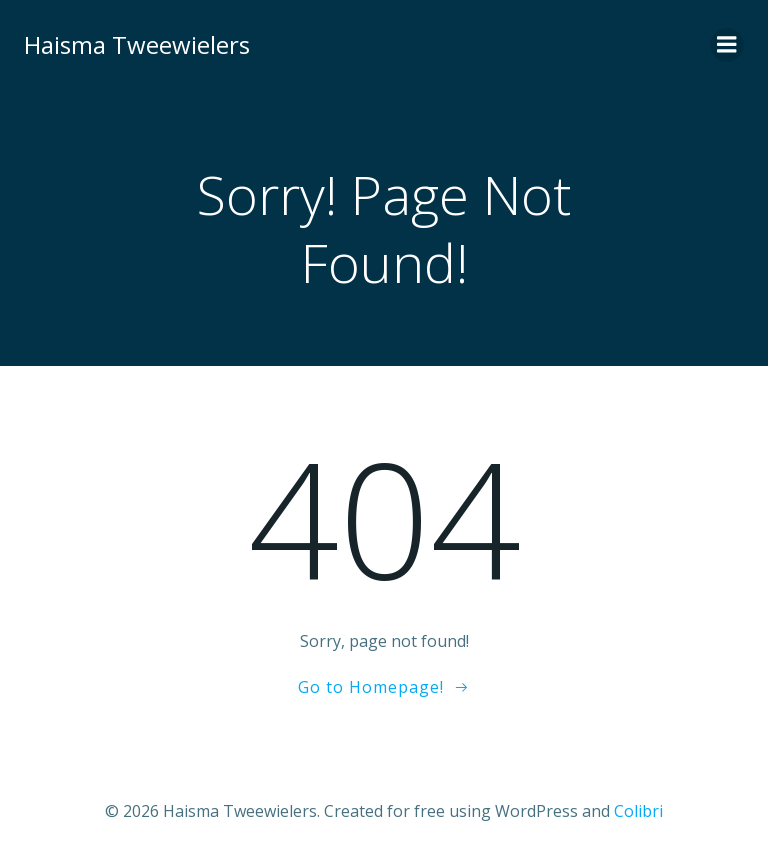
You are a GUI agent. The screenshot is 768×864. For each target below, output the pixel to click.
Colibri (638, 811)
